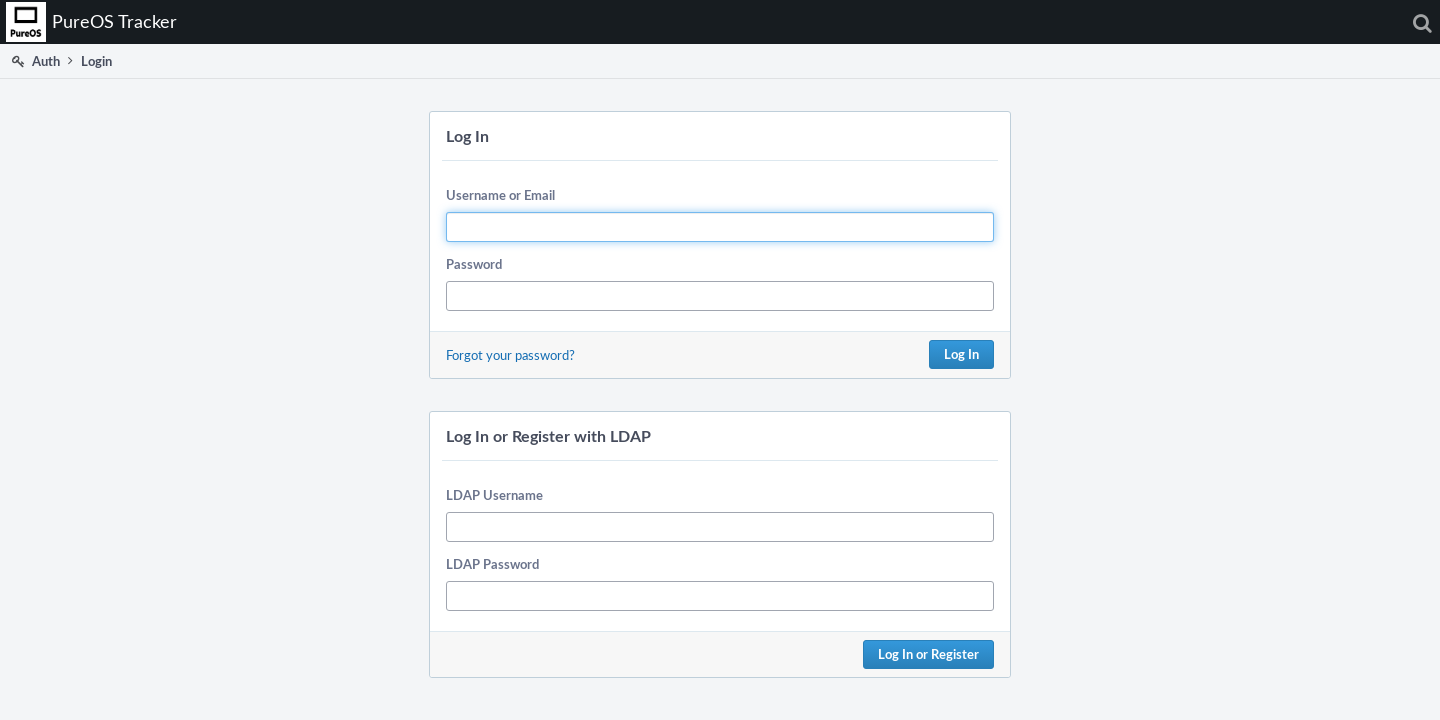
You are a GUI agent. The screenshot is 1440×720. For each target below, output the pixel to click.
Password (474, 264)
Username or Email (500, 195)
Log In (961, 354)
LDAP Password (492, 564)
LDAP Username (494, 495)
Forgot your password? (510, 355)
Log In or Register (928, 654)
